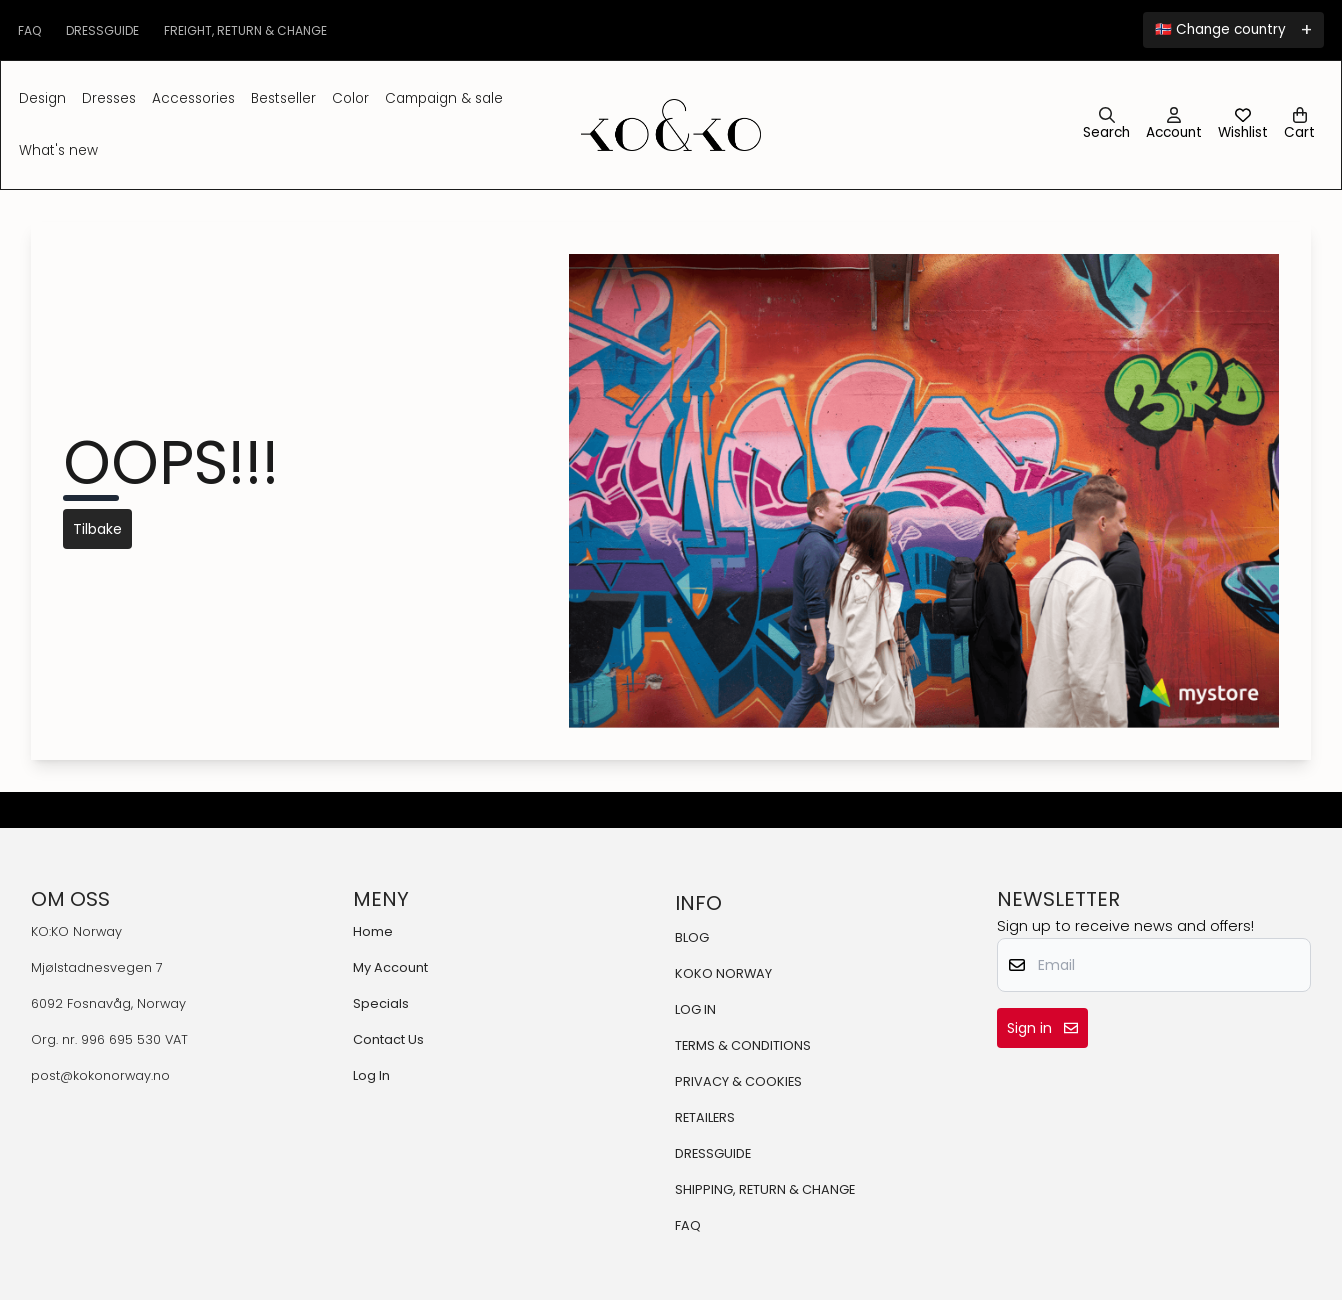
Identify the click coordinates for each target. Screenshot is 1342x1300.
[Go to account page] (1174, 125)
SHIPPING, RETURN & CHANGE (765, 1189)
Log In (371, 1075)
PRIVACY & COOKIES (738, 1081)
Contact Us (388, 1039)
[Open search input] (1106, 125)
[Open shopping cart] (1299, 125)
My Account (390, 967)
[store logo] (670, 125)
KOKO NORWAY (723, 973)
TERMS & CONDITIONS (743, 1045)
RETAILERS (705, 1117)
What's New (58, 150)
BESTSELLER (283, 98)
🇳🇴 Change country (1220, 29)
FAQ (688, 1225)
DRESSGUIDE (713, 1153)
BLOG (692, 937)
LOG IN (695, 1009)
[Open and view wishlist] (1243, 125)
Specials (381, 1003)
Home (373, 931)
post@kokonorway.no (100, 1075)
